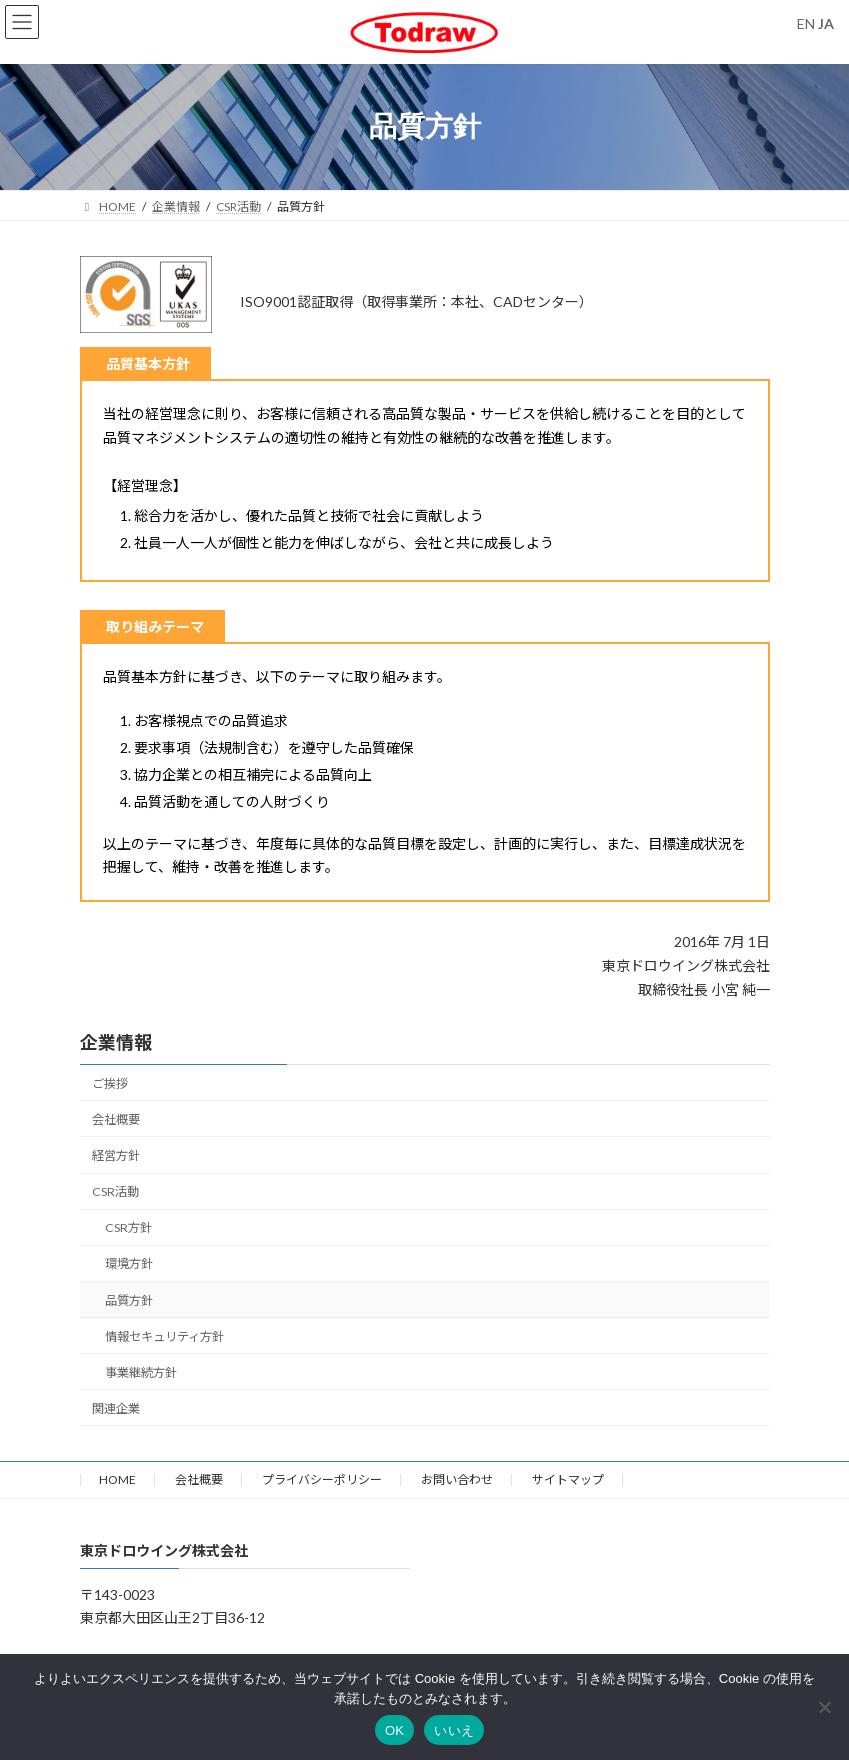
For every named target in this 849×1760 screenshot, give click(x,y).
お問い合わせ (457, 1479)
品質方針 (128, 1299)
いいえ (454, 1730)
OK (394, 1730)
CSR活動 (115, 1191)
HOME (117, 1479)
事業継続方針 (140, 1371)
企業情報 (116, 1042)
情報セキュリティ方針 (163, 1335)
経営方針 (116, 1155)
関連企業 (116, 1407)
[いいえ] (824, 1707)
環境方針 (128, 1263)
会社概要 (116, 1118)
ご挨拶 (110, 1082)
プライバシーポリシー (322, 1479)
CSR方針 (127, 1227)
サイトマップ (568, 1479)
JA (826, 23)
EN (806, 23)
